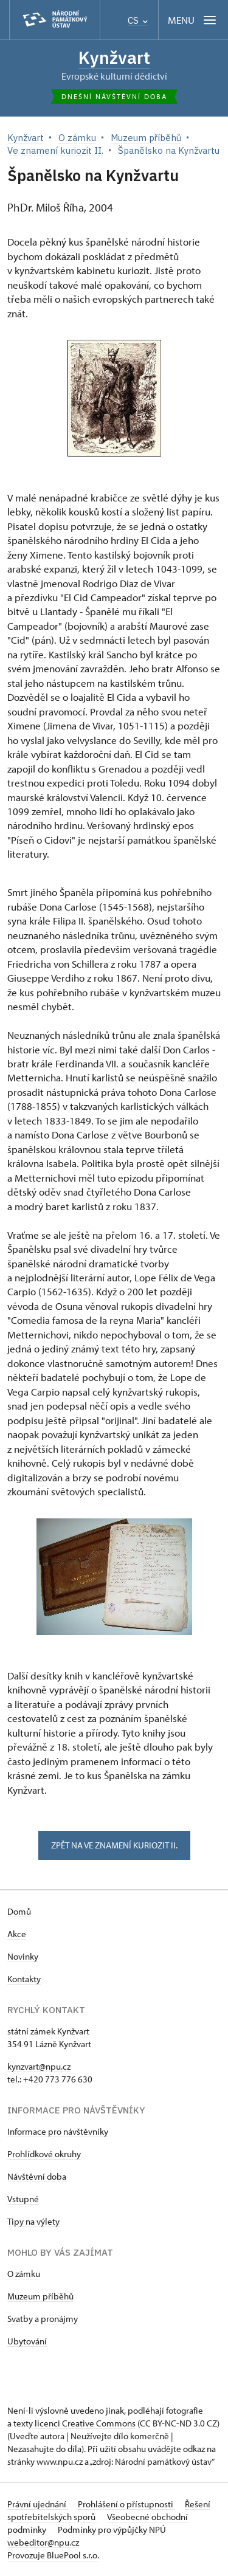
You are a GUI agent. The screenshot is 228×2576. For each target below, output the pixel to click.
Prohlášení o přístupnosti (126, 2504)
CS (138, 20)
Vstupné (23, 2199)
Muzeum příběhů (40, 2296)
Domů (19, 1911)
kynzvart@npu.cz (39, 2066)
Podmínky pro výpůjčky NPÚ (112, 2529)
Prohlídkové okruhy (44, 2154)
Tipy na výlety (33, 2221)
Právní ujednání (37, 2504)
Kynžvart (114, 57)
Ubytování (27, 2341)
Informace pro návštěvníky (57, 2131)
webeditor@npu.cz (43, 2542)
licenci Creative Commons (85, 2423)
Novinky (22, 1956)
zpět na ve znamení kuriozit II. (114, 1845)
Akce (16, 1934)
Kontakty (24, 1979)
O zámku (23, 2273)
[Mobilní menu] (193, 20)
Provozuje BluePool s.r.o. (53, 2555)
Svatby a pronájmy (42, 2318)
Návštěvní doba (36, 2176)
